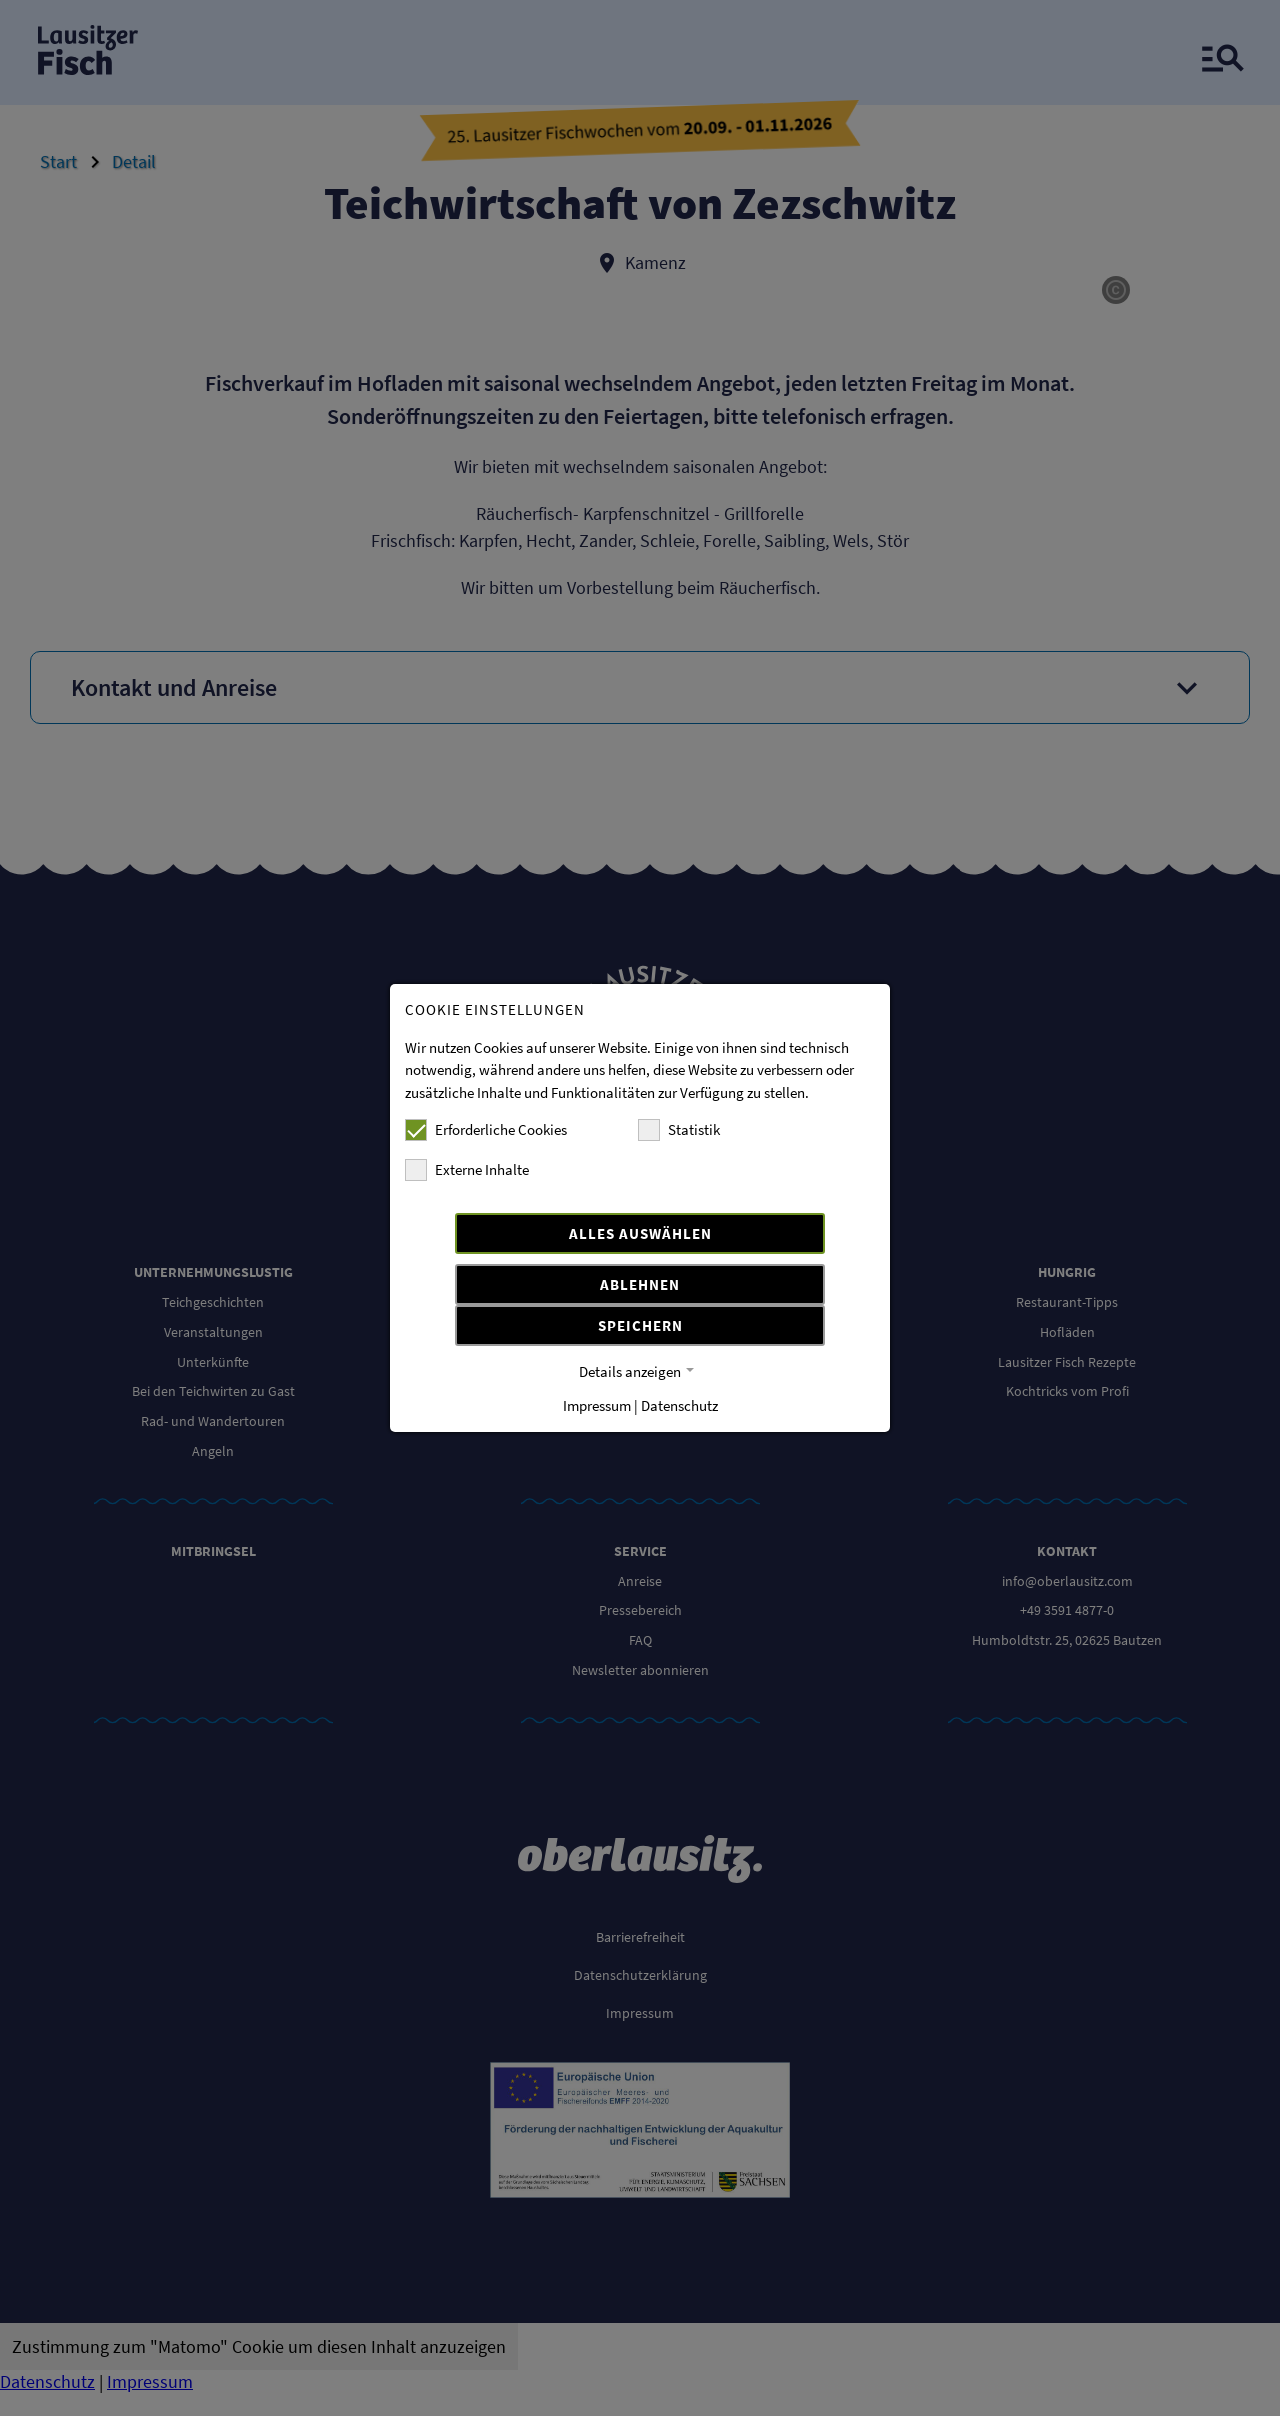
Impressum (597, 1405)
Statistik (679, 1130)
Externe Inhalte (467, 1170)
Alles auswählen (640, 1233)
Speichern (640, 1325)
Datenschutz (679, 1405)
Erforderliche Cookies (486, 1130)
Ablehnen (640, 1284)
